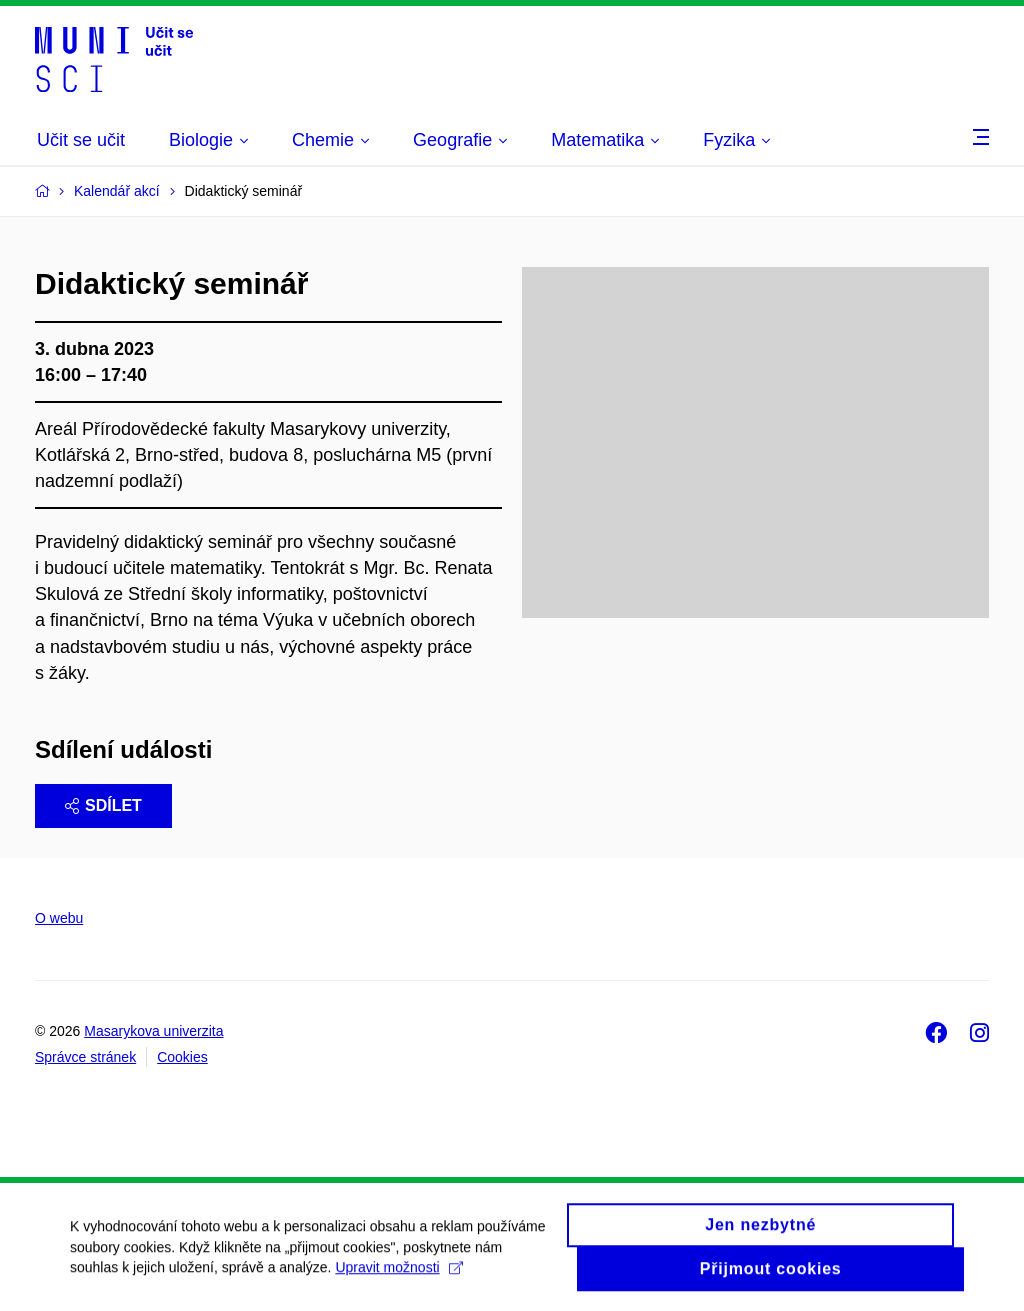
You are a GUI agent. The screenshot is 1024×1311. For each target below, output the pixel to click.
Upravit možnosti (398, 1275)
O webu (59, 918)
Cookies (182, 1057)
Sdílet (103, 805)
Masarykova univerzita (153, 1031)
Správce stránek (85, 1057)
